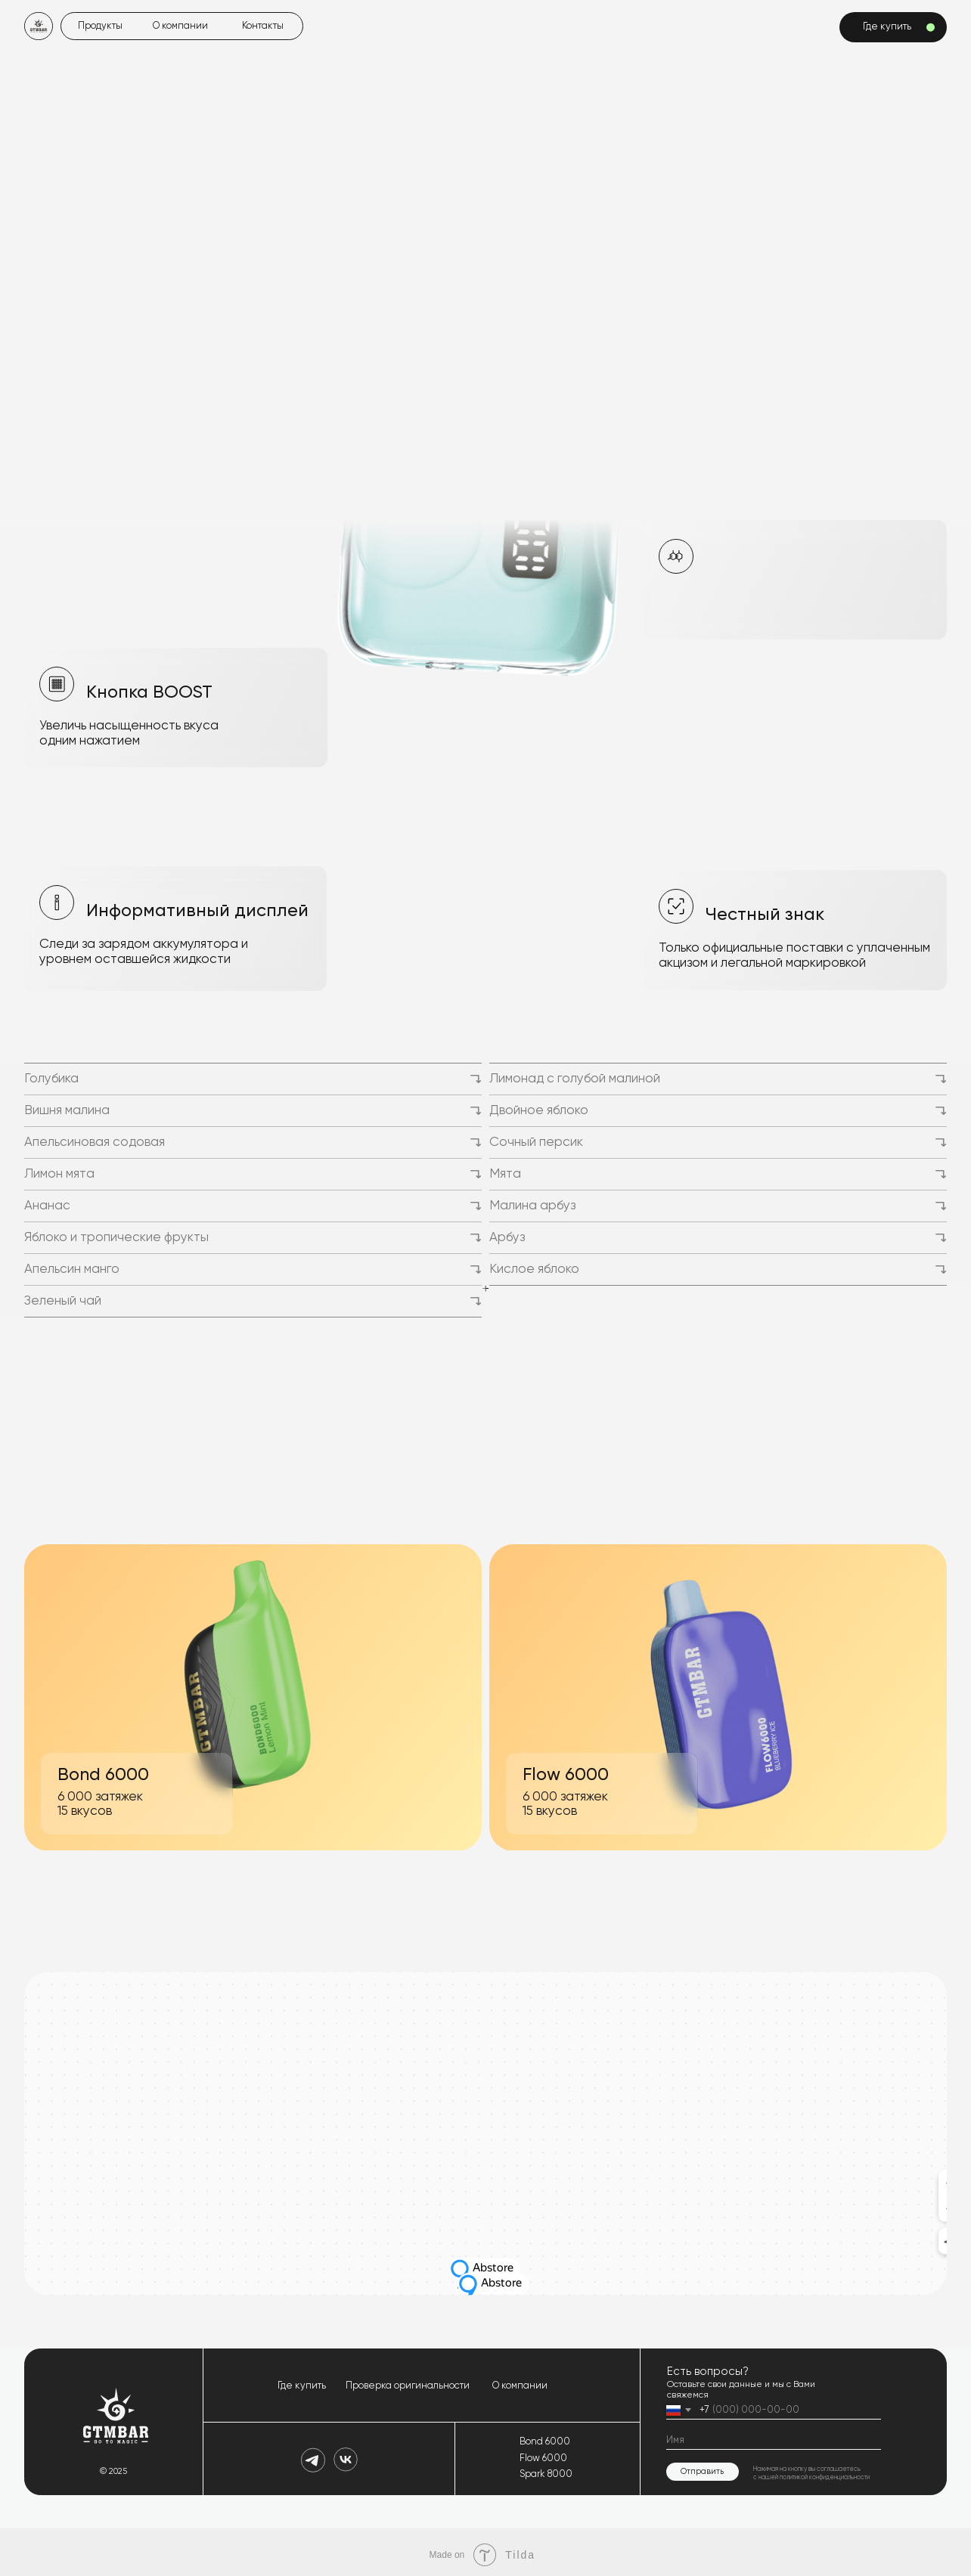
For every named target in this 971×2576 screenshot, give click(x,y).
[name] (771, 2436)
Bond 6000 (543, 2437)
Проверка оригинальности (407, 2381)
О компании (179, 26)
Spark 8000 (544, 2470)
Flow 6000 (542, 2454)
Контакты (262, 26)
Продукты (99, 26)
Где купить (301, 2381)
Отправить (700, 2466)
